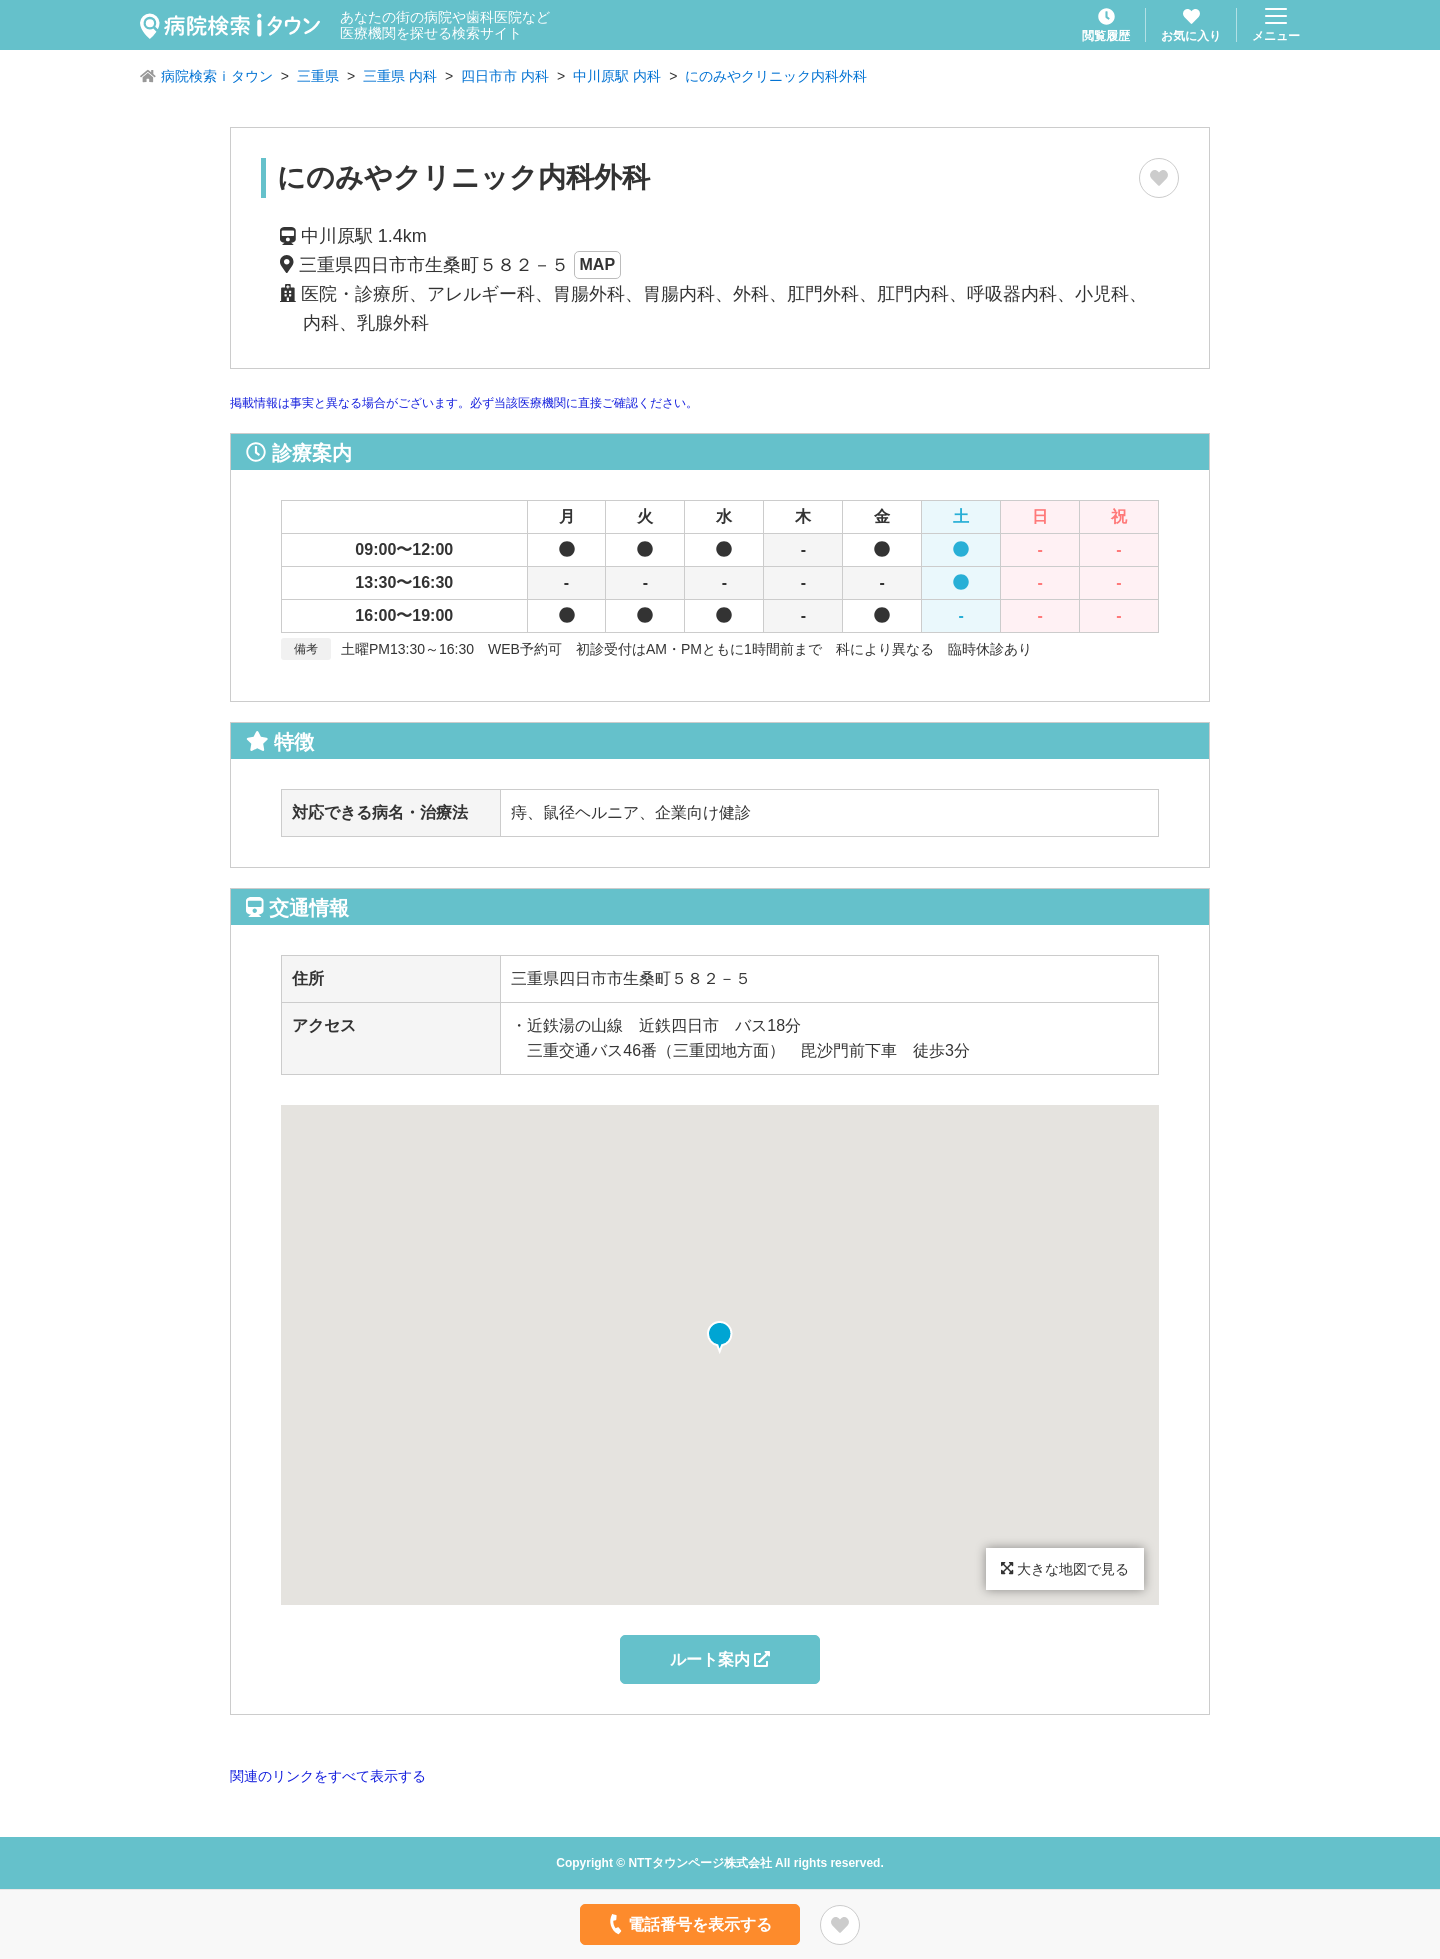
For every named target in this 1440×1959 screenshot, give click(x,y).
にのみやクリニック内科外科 (776, 76)
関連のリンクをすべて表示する (328, 1776)
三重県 (318, 76)
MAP (598, 264)
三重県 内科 (400, 76)
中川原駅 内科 (617, 76)
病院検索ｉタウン (217, 76)
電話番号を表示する (688, 1924)
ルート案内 (720, 1659)
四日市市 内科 (505, 76)
